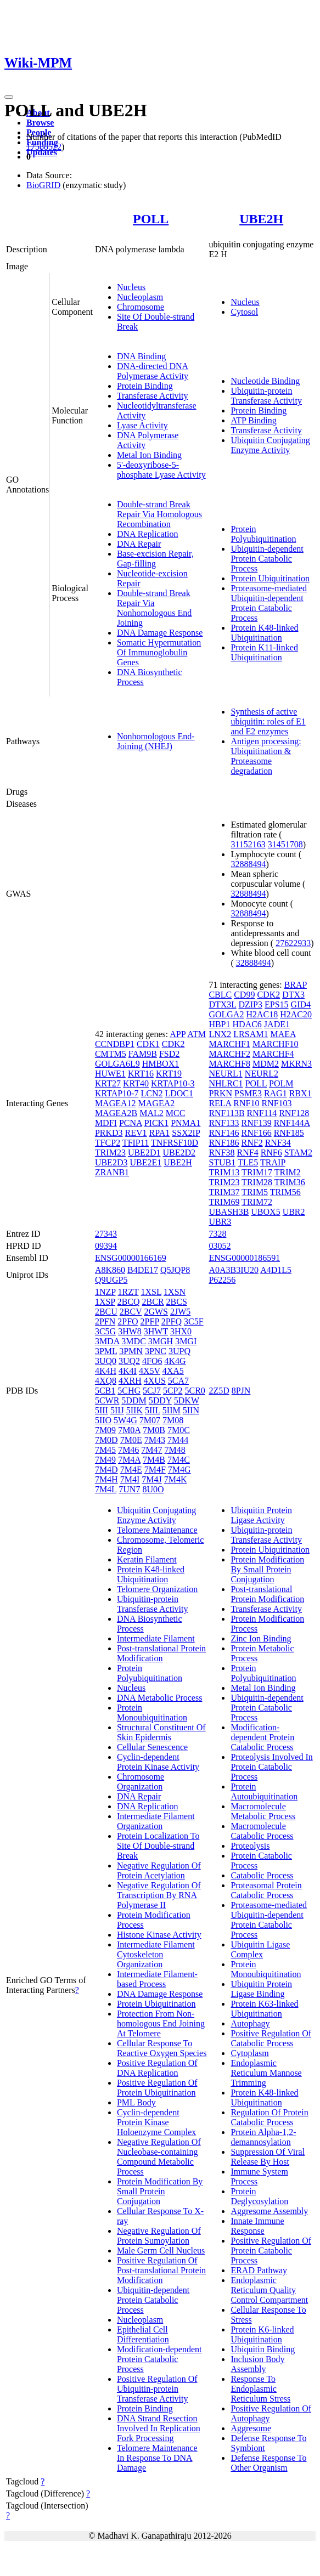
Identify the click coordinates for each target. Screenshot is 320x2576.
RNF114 (262, 1113)
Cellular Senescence (152, 1747)
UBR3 (220, 1221)
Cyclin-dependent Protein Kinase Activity (158, 1761)
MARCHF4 (273, 1053)
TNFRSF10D (174, 1142)
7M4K (175, 1479)
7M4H (106, 1479)
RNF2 (252, 1142)
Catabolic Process (262, 1875)
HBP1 (219, 1024)
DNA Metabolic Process (160, 1697)
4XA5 (173, 1370)
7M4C (178, 1459)
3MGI (186, 1341)
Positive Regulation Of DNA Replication (157, 2067)
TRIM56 (285, 1192)
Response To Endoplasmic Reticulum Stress (260, 2388)
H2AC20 (296, 1014)
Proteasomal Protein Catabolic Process (266, 1890)
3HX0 (181, 1331)
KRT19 (169, 1073)
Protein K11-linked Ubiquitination (264, 652)
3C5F (194, 1321)
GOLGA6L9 (117, 1063)
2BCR (153, 1301)
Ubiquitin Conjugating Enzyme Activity (270, 445)
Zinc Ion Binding (261, 1638)
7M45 (105, 1449)
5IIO (103, 1420)
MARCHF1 (229, 1044)
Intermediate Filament (156, 1638)
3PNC (155, 1351)
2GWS (156, 1311)
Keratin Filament (147, 1559)
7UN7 (129, 1489)
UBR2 (294, 1211)
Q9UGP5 (111, 1279)
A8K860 (110, 1270)
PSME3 (248, 1093)
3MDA (107, 1341)
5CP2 (173, 1390)
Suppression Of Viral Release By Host (268, 2156)
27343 (106, 1233)
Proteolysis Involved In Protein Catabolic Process (271, 1766)
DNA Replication (147, 534)
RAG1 (275, 1093)
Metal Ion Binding (149, 455)
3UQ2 (129, 1361)
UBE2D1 (144, 1152)
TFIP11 (135, 1142)
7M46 (128, 1449)
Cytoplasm (249, 2053)
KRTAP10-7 (117, 1093)
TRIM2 (287, 1172)
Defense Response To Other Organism (268, 2462)
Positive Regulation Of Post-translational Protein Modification (161, 2270)
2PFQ (171, 1321)
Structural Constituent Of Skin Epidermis (161, 1732)
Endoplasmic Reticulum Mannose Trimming (266, 2072)
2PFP (150, 1321)
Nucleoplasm (140, 297)
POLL (151, 219)
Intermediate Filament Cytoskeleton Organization (156, 1954)
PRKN (220, 1093)
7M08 (172, 1420)
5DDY (160, 1400)
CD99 (244, 994)
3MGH (160, 1341)
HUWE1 (110, 1073)
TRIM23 (110, 1152)
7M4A (129, 1459)
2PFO (127, 1321)
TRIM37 (224, 1192)
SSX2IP (186, 1132)
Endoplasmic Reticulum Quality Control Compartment (269, 2290)
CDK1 (148, 1044)
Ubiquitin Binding (263, 2349)
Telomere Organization (157, 1589)
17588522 (43, 146)
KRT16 (141, 1073)
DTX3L (222, 1004)
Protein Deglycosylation (259, 2196)
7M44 (177, 1440)
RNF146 (224, 1132)
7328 (217, 1233)
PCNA (130, 1123)
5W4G (125, 1420)
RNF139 (257, 1123)
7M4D (106, 1469)
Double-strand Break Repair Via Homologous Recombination (159, 514)
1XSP (105, 1301)
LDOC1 (179, 1093)
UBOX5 (265, 1211)
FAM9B (142, 1053)
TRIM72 (257, 1202)
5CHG (129, 1390)
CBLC (220, 994)
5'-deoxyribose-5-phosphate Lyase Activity (161, 469)
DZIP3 (250, 1004)
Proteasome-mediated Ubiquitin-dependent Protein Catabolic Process (269, 603)
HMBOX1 (160, 1063)
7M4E (131, 1469)
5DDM (133, 1400)
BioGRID (43, 185)
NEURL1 (225, 1073)
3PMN (131, 1351)
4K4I (128, 1370)
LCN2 (151, 1093)
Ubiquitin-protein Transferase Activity (266, 395)
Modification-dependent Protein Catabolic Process (159, 2359)
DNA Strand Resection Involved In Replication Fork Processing (158, 2428)
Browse (40, 122)
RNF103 (276, 1103)
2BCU (106, 1311)
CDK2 (173, 1044)
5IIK (134, 1410)
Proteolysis (250, 1845)
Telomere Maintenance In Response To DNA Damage (157, 2457)
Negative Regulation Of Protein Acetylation (159, 1870)
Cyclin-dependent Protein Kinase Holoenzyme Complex (156, 2122)
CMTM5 (110, 1053)
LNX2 (220, 1034)
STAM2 (298, 1152)
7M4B (154, 1459)
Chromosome (140, 307)
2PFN (105, 1321)
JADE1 (277, 1024)
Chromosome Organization (140, 1781)
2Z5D (219, 1390)
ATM (196, 1034)
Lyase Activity (142, 425)
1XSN (175, 1292)
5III (101, 1410)
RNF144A (292, 1123)
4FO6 (152, 1361)
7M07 (149, 1420)
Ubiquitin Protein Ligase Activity (261, 1515)
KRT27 (108, 1083)
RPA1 (159, 1132)
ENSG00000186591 (244, 1257)
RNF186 (224, 1142)
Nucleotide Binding (265, 381)
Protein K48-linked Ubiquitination (264, 632)
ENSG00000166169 (130, 1257)
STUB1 (222, 1162)
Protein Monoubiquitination (152, 1712)
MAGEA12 (115, 1103)
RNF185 (289, 1132)
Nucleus (131, 287)
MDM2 (265, 1063)
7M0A (129, 1430)
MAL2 (151, 1113)
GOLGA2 (226, 1014)
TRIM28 (257, 1182)
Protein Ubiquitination (270, 578)
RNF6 (271, 1152)
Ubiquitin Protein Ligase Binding (261, 1988)
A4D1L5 (275, 1270)
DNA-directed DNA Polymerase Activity (152, 371)
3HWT (156, 1331)
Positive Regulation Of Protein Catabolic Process (271, 2250)
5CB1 (105, 1390)
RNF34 (278, 1142)
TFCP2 (107, 1142)
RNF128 (294, 1113)
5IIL (152, 1410)
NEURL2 (261, 1073)
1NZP (105, 1292)
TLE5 (248, 1162)
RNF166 (257, 1132)
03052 (220, 1245)
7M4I (130, 1479)
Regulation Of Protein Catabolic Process (269, 2117)
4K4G (175, 1361)
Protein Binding (145, 385)
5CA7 (178, 1380)
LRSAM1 (250, 1034)
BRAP (295, 984)
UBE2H (261, 219)
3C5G (105, 1331)
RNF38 (221, 1152)
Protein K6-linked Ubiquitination (262, 2334)
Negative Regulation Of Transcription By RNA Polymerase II (159, 1895)
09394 (106, 1245)
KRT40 (136, 1083)
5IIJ (117, 1410)
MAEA (282, 1034)
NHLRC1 (226, 1083)
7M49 (105, 1459)
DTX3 (293, 994)
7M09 (105, 1430)
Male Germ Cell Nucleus (161, 2250)
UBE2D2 (178, 1152)
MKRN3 (296, 1063)
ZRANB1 (112, 1172)
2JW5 (180, 1311)
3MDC (133, 1341)
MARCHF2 (229, 1053)
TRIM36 (289, 1182)
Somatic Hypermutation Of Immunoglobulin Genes (159, 652)
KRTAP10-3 (173, 1083)
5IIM (171, 1410)
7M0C (178, 1430)
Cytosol (244, 311)
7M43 (154, 1440)
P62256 (222, 1279)
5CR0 (195, 1390)
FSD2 (169, 1053)
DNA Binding (141, 356)
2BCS (176, 1301)
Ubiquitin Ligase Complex (260, 1949)
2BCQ (128, 1301)
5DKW (186, 1400)
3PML (106, 1351)
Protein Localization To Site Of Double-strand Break (158, 1845)
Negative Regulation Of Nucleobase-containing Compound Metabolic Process (159, 2156)
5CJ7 (152, 1390)
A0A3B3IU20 (234, 1270)
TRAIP (272, 1162)
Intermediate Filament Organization (156, 1821)
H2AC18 (262, 1014)
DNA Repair (139, 543)
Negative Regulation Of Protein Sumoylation (159, 2235)
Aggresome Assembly (269, 2211)
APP (178, 1034)
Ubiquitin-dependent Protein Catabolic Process (267, 558)
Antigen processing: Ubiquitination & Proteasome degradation (266, 756)
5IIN (191, 1410)
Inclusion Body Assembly (257, 2364)
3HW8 (130, 1331)
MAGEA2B (116, 1113)
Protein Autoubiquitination (264, 1791)
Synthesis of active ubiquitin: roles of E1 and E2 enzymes (268, 721)
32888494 (248, 864)
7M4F (155, 1469)
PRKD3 (109, 1132)
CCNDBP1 (114, 1044)
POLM (281, 1083)
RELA (220, 1103)
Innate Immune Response (257, 2225)
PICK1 (156, 1123)
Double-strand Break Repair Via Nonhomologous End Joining (154, 607)
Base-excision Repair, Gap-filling (155, 558)
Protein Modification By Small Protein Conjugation (160, 2191)
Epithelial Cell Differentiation (143, 2334)
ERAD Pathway (259, 2270)
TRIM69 (224, 1202)
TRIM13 (224, 1172)
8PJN (241, 1390)
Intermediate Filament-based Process (157, 1979)
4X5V (149, 1370)
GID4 (301, 1004)
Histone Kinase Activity (159, 1934)
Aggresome (251, 2428)
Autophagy (250, 2023)
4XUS (155, 1380)
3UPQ (179, 1351)
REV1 (136, 1132)
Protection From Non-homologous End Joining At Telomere (161, 2023)
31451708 (285, 844)
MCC (176, 1113)
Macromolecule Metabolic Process (263, 1811)
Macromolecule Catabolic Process (262, 1831)
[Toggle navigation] (8, 97)
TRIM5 (255, 1192)
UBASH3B (229, 1211)
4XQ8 (105, 1380)
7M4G (179, 1469)
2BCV (131, 1311)
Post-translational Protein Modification (161, 1653)
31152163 (248, 844)
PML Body (136, 2102)
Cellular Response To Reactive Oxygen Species (162, 2048)
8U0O (153, 1489)
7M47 (151, 1449)
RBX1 (300, 1093)
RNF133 (224, 1123)
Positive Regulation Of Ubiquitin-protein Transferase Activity (157, 2388)
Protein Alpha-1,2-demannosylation (263, 2137)
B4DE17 (142, 1270)
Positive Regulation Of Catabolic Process (271, 2038)
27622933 (293, 943)
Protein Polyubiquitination (263, 533)
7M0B (154, 1430)
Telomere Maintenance (157, 1530)
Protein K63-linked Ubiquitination (264, 2008)
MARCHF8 (229, 1063)
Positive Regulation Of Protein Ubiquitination (157, 2087)
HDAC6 (247, 1024)
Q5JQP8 (175, 1270)
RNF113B (226, 1113)
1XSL (151, 1292)
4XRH (130, 1380)
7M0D (106, 1440)
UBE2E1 (145, 1162)
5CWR (107, 1400)
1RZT (128, 1292)
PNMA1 (185, 1123)
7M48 (175, 1449)
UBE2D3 (111, 1162)
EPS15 (277, 1004)
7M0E (131, 1440)
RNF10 (246, 1103)
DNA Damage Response (160, 632)
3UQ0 (105, 1361)
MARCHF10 (275, 1044)
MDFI (106, 1123)
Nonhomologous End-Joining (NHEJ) (156, 741)
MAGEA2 (156, 1103)
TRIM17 (257, 1172)
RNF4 (248, 1152)
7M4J (151, 1479)
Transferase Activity (152, 395)
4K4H (105, 1370)
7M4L (105, 1489)
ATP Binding (253, 420)
